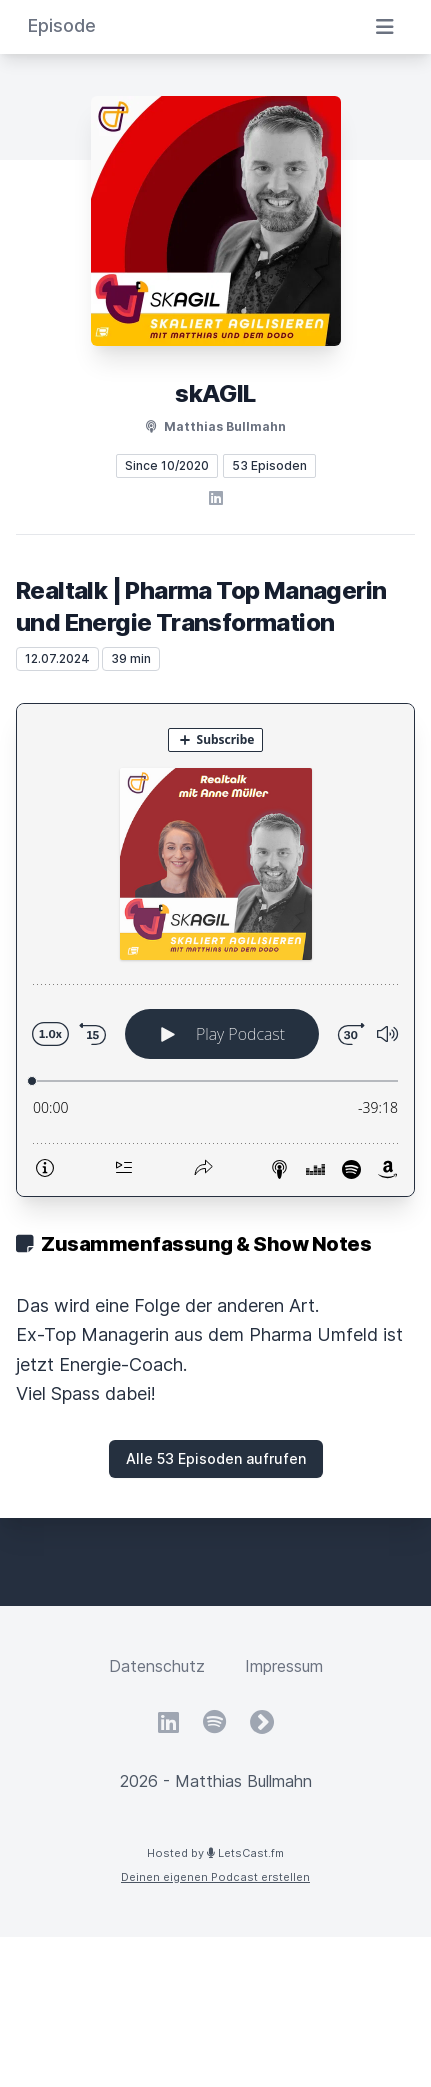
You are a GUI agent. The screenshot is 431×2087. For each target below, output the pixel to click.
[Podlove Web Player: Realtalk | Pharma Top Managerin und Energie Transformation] (215, 950)
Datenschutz (157, 1666)
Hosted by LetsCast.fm (215, 1853)
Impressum (284, 1666)
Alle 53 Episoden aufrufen (216, 1458)
